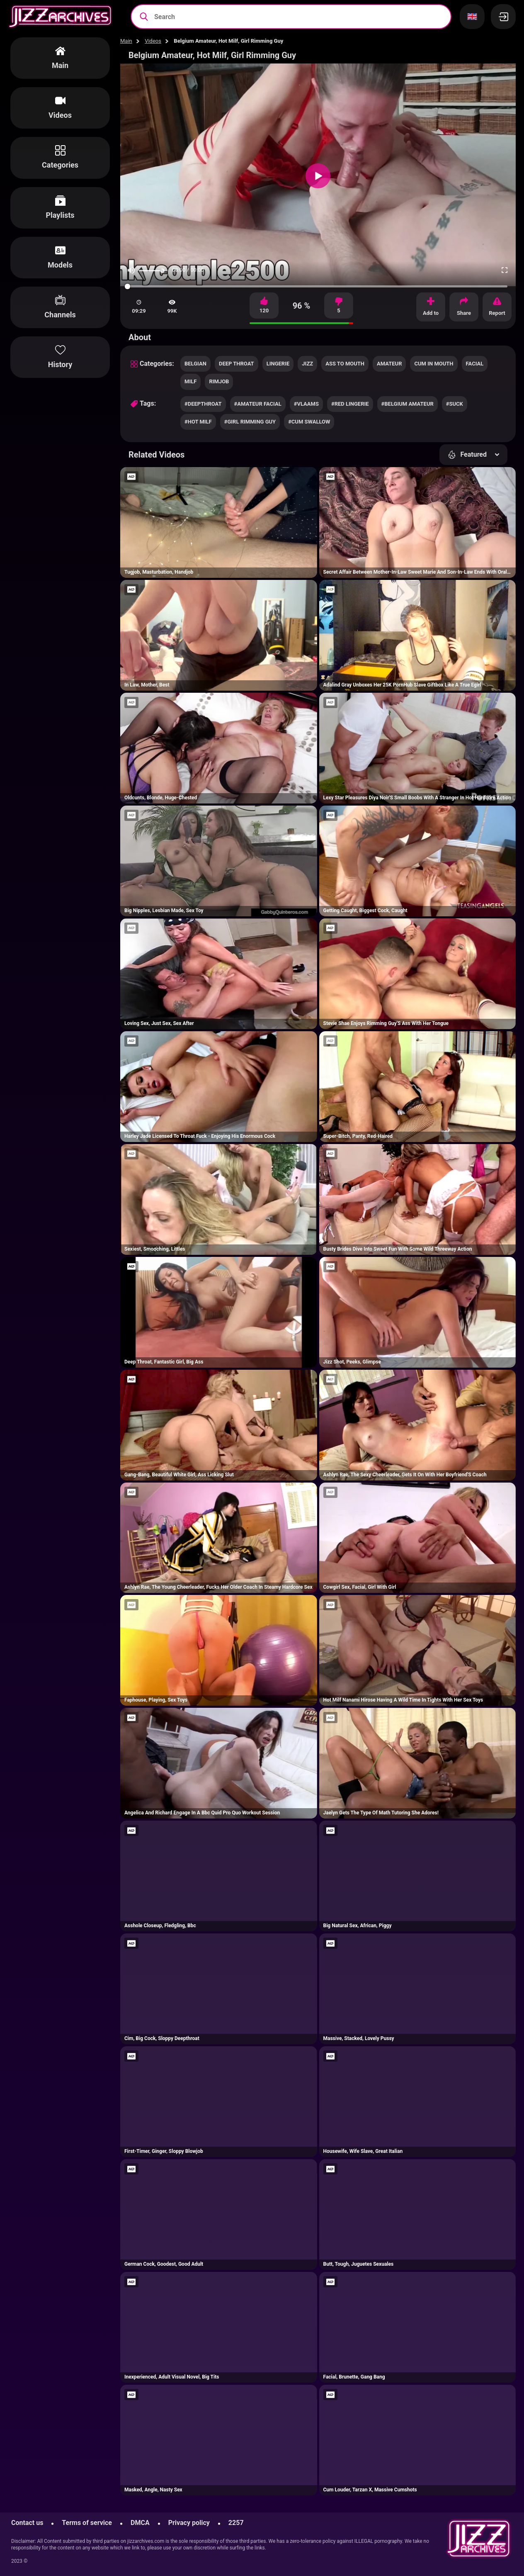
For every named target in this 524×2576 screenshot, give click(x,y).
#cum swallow (309, 422)
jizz (307, 363)
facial (475, 363)
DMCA (140, 2523)
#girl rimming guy (250, 422)
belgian (195, 363)
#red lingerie (350, 404)
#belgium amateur (407, 404)
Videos (153, 41)
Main (126, 41)
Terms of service (87, 2523)
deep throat (236, 363)
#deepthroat (203, 404)
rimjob (219, 381)
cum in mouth (433, 363)
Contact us (27, 2523)
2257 (236, 2523)
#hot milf (198, 422)
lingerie (278, 363)
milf (190, 381)
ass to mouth (344, 363)
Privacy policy (189, 2523)
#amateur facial (257, 404)
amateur (389, 363)
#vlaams (306, 404)
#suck (454, 404)
